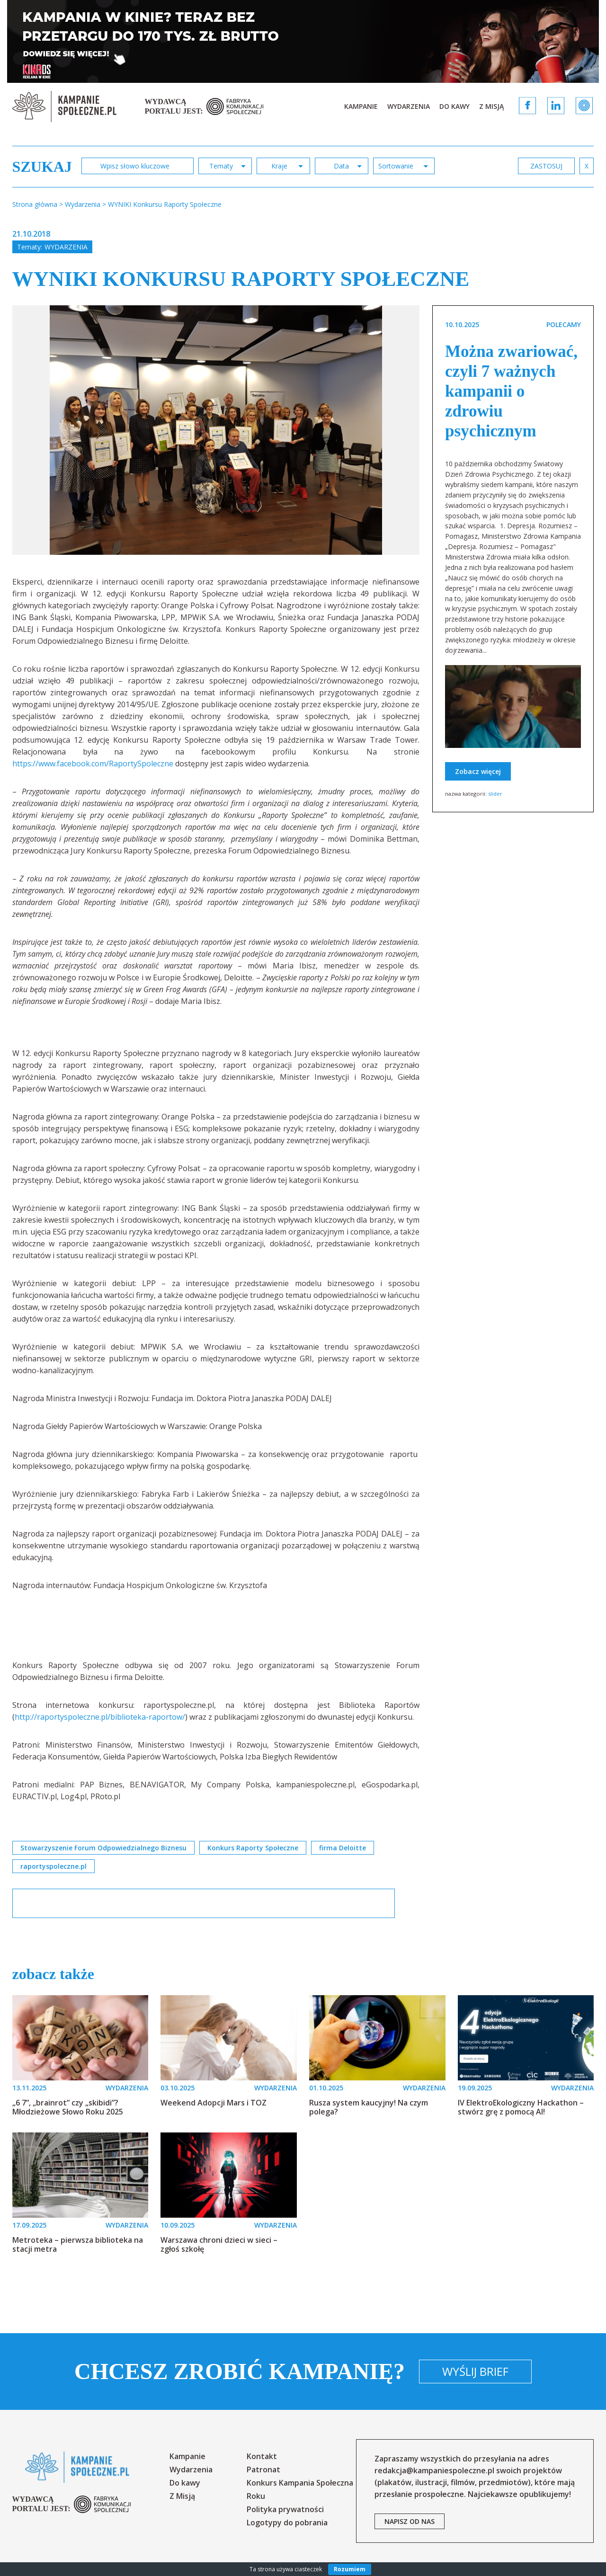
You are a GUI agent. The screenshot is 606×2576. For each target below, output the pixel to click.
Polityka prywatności (285, 2509)
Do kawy (454, 106)
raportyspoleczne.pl (53, 1866)
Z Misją (491, 106)
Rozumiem (349, 2569)
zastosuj (546, 165)
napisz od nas (409, 2521)
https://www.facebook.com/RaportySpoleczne (92, 763)
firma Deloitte (342, 1847)
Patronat (263, 2469)
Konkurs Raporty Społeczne (252, 1847)
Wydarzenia (408, 106)
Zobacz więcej (478, 771)
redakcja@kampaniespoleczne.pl (434, 2470)
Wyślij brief (475, 2371)
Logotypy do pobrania (287, 2522)
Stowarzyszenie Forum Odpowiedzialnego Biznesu (103, 1847)
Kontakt (262, 2456)
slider (495, 793)
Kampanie (361, 106)
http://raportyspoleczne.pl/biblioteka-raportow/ (100, 1717)
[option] (216, 430)
